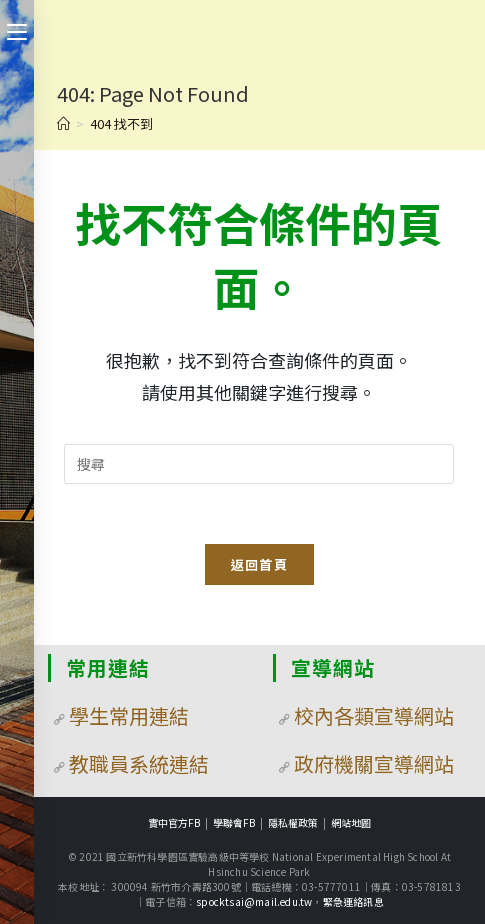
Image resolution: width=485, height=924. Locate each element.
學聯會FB (234, 822)
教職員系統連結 (139, 763)
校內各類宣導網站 (374, 715)
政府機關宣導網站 (374, 763)
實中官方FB (174, 822)
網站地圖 (351, 822)
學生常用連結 (129, 715)
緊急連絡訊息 (353, 901)
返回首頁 (259, 564)
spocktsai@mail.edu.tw (254, 901)
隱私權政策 (293, 822)
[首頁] (63, 123)
